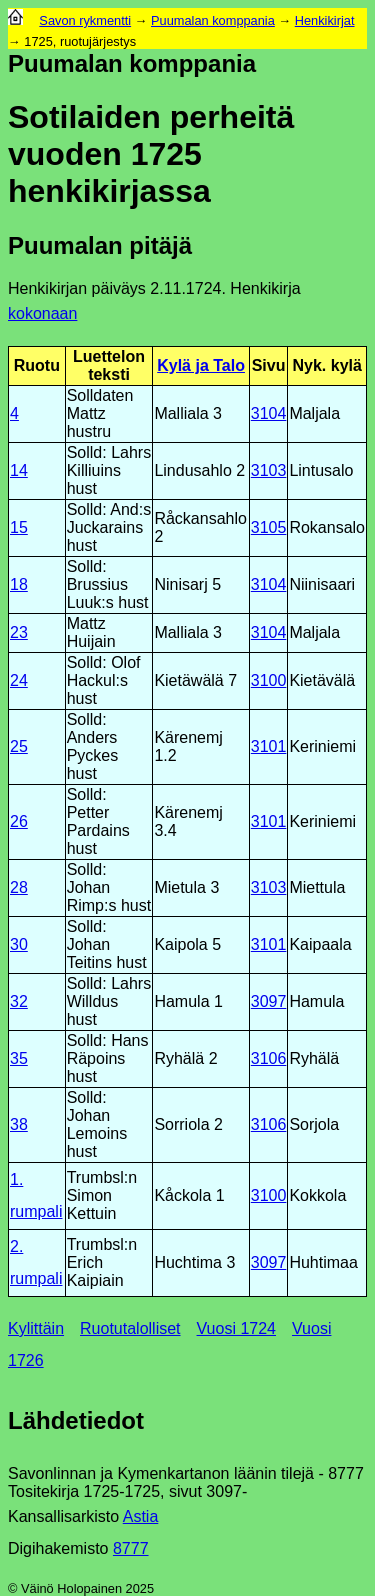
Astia (141, 1516)
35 (19, 1058)
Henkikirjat (325, 20)
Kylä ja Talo (201, 365)
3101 (269, 746)
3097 (269, 1001)
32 (19, 1001)
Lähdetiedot (76, 1420)
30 (19, 944)
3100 (269, 680)
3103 (269, 470)
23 (19, 632)
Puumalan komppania (213, 20)
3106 (269, 1058)
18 (19, 584)
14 (19, 470)
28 (19, 887)
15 (19, 527)
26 (19, 821)
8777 (131, 1548)
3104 (269, 413)
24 (19, 680)
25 (19, 746)
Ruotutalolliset (130, 1328)
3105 (269, 527)
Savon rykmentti (85, 20)
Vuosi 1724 (236, 1328)
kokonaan (42, 313)
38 (19, 1124)
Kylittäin (36, 1328)
